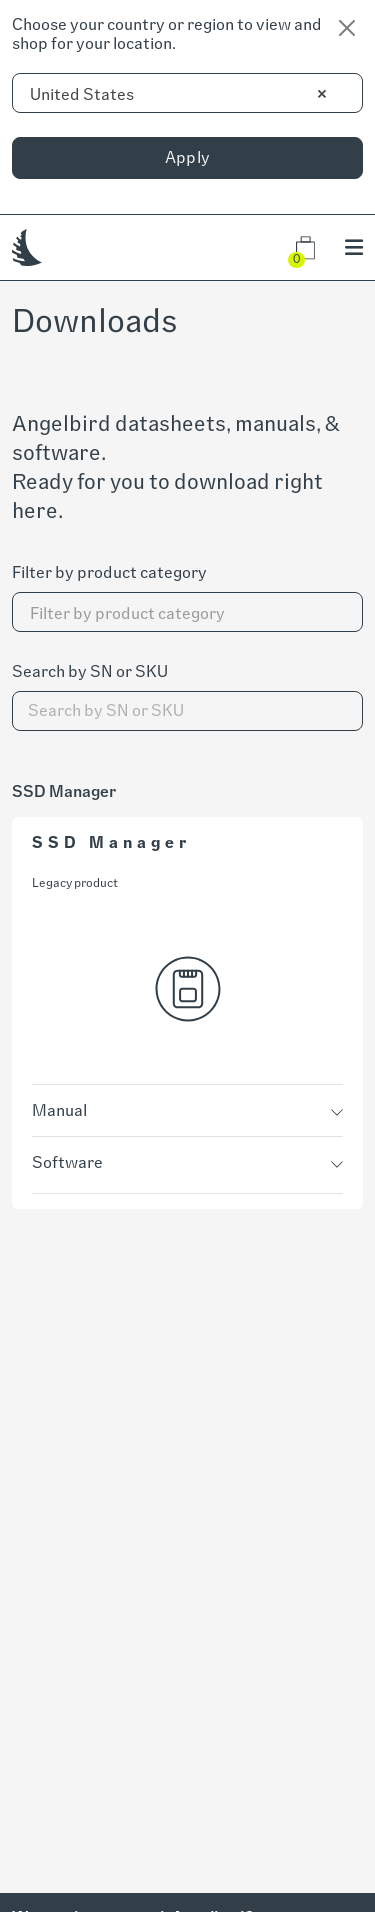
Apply (188, 157)
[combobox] (187, 93)
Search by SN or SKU (90, 671)
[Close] (347, 28)
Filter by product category (109, 572)
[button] (305, 248)
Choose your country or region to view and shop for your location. (167, 34)
